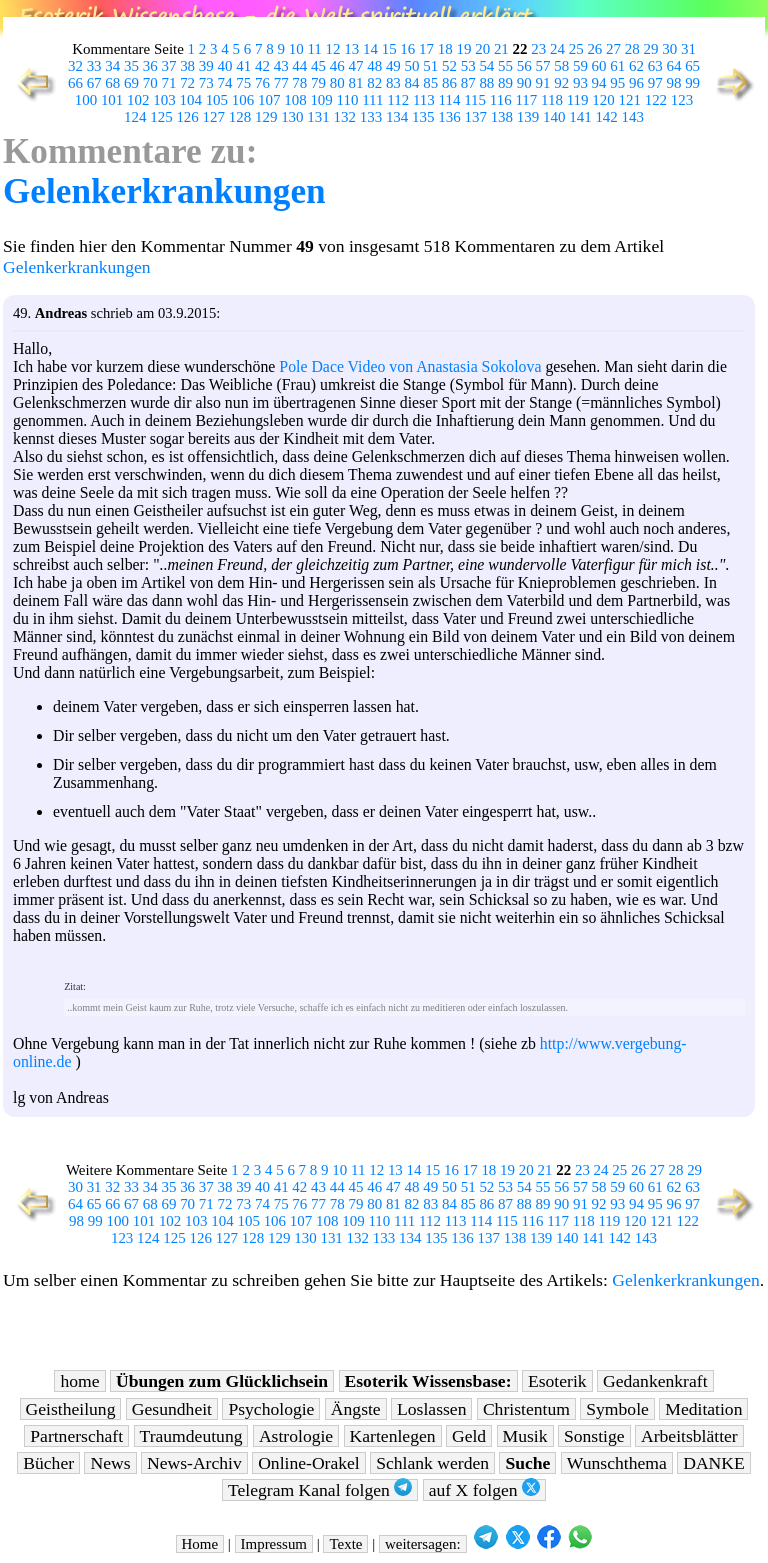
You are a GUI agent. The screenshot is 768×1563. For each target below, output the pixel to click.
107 (269, 100)
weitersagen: (423, 1544)
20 (482, 49)
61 (617, 66)
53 (468, 66)
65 (692, 66)
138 (502, 117)
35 (131, 66)
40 (225, 66)
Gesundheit (172, 1409)
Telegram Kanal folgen (320, 1489)
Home (200, 1544)
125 (161, 117)
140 (554, 117)
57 (543, 66)
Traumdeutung (191, 1436)
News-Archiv (194, 1463)
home (79, 1381)
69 (131, 83)
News (110, 1463)
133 (371, 117)
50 (412, 66)
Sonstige (594, 1436)
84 (412, 83)
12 (333, 49)
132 (345, 117)
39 (206, 66)
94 (599, 83)
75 (243, 83)
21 (501, 49)
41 (243, 66)
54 (486, 66)
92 (561, 83)
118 (552, 100)
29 (651, 49)
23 (538, 49)
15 (389, 49)
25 (576, 49)
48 (374, 66)
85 (430, 83)
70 (150, 83)
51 (430, 66)
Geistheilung (71, 1409)
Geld (469, 1436)
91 (543, 83)
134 (397, 117)
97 (655, 83)
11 (314, 49)
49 (393, 66)
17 (426, 49)
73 (206, 83)
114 (450, 100)
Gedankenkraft (655, 1381)
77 (281, 83)
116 (501, 100)
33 (94, 66)
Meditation (703, 1409)
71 (168, 83)
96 (636, 83)
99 (692, 83)
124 (135, 117)
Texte (345, 1544)
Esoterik (557, 1381)
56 (524, 66)
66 (75, 83)
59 (580, 66)
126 (187, 117)
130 (292, 117)
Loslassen (431, 1409)
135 (423, 117)
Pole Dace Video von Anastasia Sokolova (410, 366)
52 (449, 66)
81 (355, 83)
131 (318, 117)
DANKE (714, 1463)
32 (75, 66)
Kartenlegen (393, 1436)
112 (398, 100)
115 (475, 100)
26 (594, 49)
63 (655, 66)
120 (603, 100)
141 (580, 117)
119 (578, 100)
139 (528, 117)
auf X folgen (484, 1489)
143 (633, 117)
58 (561, 66)
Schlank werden (432, 1463)
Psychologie (271, 1409)
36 (150, 66)
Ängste (356, 1409)
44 (299, 66)
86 (449, 83)
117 (526, 100)
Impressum (274, 1544)
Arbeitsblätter (689, 1436)
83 (393, 83)
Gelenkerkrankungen (164, 191)
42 (262, 66)
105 (217, 100)
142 (606, 117)
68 (112, 83)
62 (636, 66)
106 (243, 100)
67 (94, 83)
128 (240, 117)
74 (225, 83)
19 (463, 49)
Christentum (526, 1409)
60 (599, 66)
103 (164, 100)
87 (468, 83)
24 (557, 49)
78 (299, 83)
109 (321, 100)
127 (214, 117)
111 (372, 100)
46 (337, 66)
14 (370, 49)
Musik (525, 1436)
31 (688, 49)
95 (617, 83)
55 (505, 66)
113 (424, 100)
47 (355, 66)
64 (673, 66)
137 (475, 117)
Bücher (48, 1463)
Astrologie (296, 1436)
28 (632, 49)
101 (112, 100)
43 (281, 66)
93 (580, 83)
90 (524, 83)
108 (295, 100)
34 (112, 66)
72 (187, 83)
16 (407, 49)
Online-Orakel (309, 1463)
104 (190, 100)
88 (486, 83)
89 (505, 83)
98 (673, 83)
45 (318, 66)
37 (168, 66)
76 (262, 83)
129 (266, 117)
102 (138, 100)
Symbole (617, 1409)
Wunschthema (617, 1463)
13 (351, 49)
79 (318, 83)
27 (613, 49)
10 (296, 49)
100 (86, 100)
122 (656, 100)
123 (682, 100)
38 (187, 66)
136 (449, 117)
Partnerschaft (76, 1436)
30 (669, 49)
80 (337, 83)
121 (629, 100)
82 (374, 83)
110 (348, 100)
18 (445, 49)
